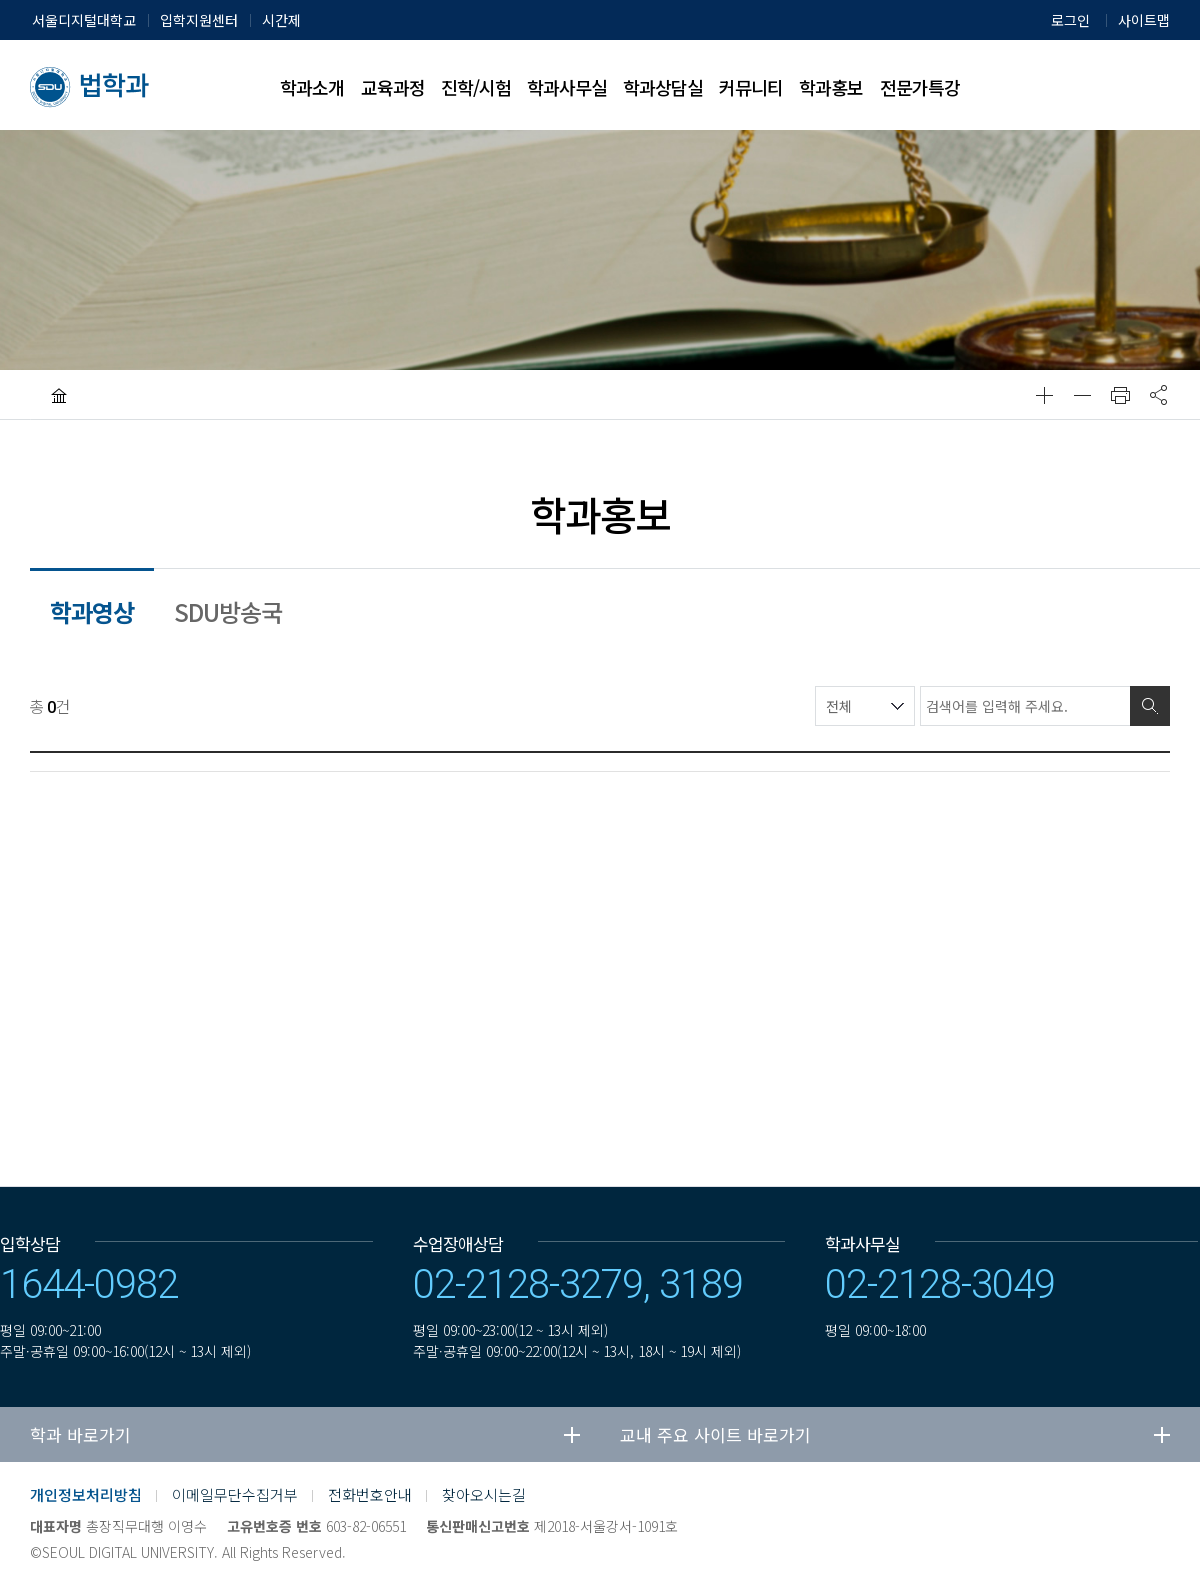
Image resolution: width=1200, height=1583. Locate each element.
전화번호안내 (370, 1494)
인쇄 (1120, 395)
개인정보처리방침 (86, 1494)
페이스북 (1052, 1509)
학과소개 (312, 87)
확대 (1044, 395)
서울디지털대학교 (84, 20)
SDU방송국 (228, 611)
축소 (1082, 395)
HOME (59, 395)
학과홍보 (831, 87)
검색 (1150, 706)
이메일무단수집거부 (235, 1494)
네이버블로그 (1003, 1509)
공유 (1158, 395)
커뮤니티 (751, 87)
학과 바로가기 (80, 1434)
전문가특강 (920, 87)
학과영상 (92, 611)
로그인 (1070, 20)
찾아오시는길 (484, 1494)
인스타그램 (1150, 1509)
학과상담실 (663, 87)
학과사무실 (567, 87)
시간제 (281, 20)
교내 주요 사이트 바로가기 (715, 1434)
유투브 (1101, 1509)
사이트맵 (1144, 20)
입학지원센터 (199, 20)
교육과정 (393, 87)
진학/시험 (476, 87)
